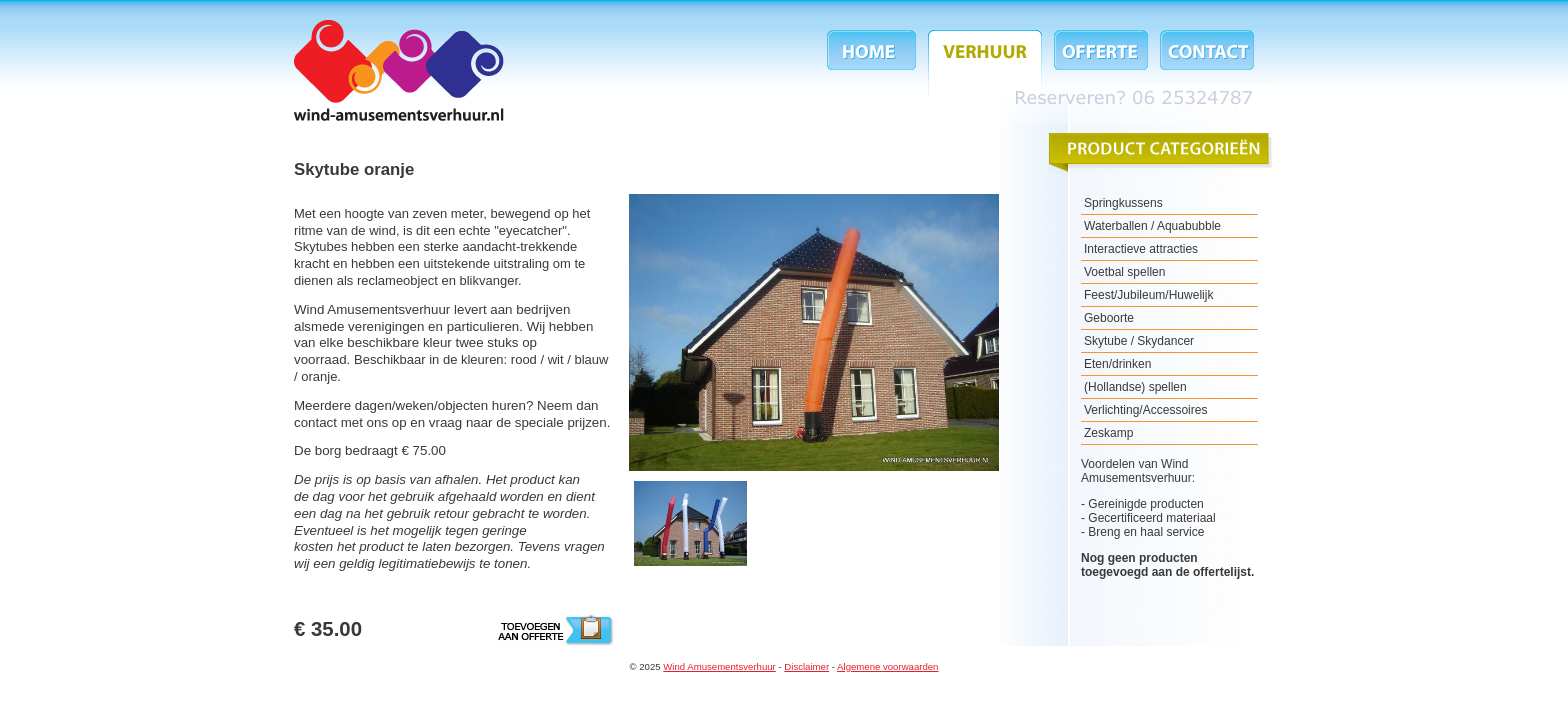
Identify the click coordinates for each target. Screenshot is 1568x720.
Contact (1204, 62)
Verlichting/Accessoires (1145, 410)
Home (874, 62)
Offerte (1101, 62)
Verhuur (985, 62)
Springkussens (1123, 203)
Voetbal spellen (1124, 272)
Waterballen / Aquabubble (1152, 226)
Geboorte (1109, 318)
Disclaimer (806, 666)
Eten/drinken (1117, 364)
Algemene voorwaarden (887, 666)
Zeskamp (1108, 433)
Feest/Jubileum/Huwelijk (1148, 295)
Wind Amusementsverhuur (399, 70)
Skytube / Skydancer (1139, 341)
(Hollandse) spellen (1135, 387)
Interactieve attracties (1141, 249)
